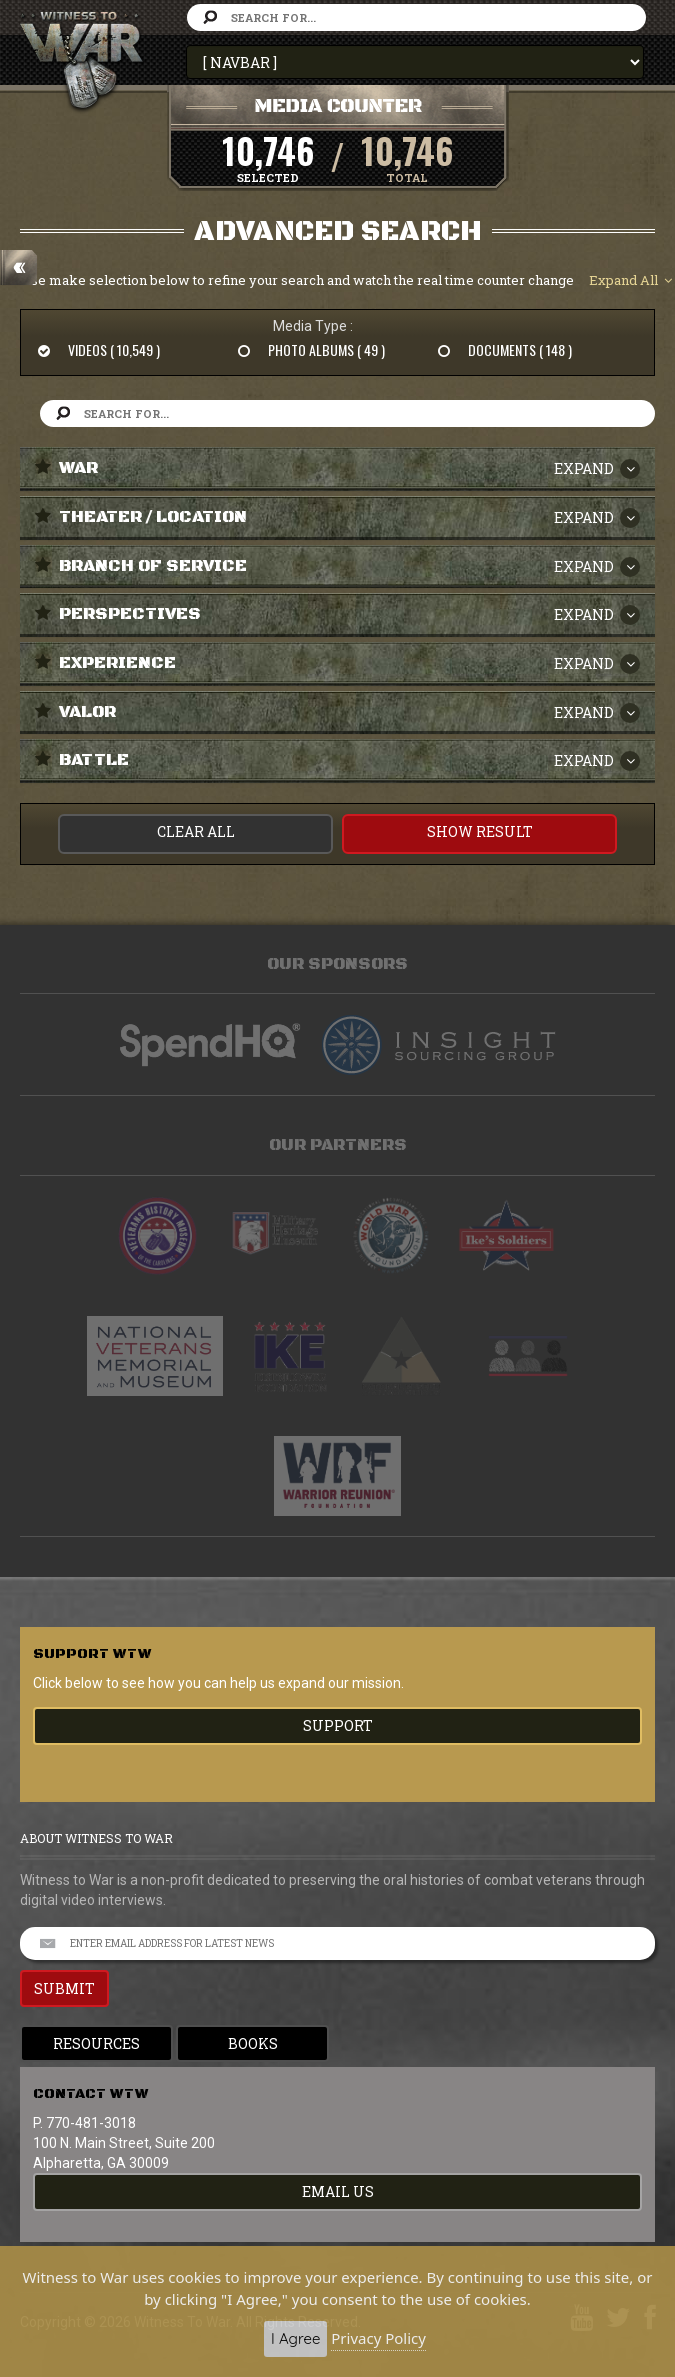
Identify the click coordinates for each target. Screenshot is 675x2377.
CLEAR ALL (196, 831)
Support (338, 1725)
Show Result (480, 831)
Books (253, 2043)
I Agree (295, 2338)
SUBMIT (64, 1988)
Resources (96, 2043)
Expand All (630, 280)
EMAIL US (338, 2191)
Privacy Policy (378, 2338)
